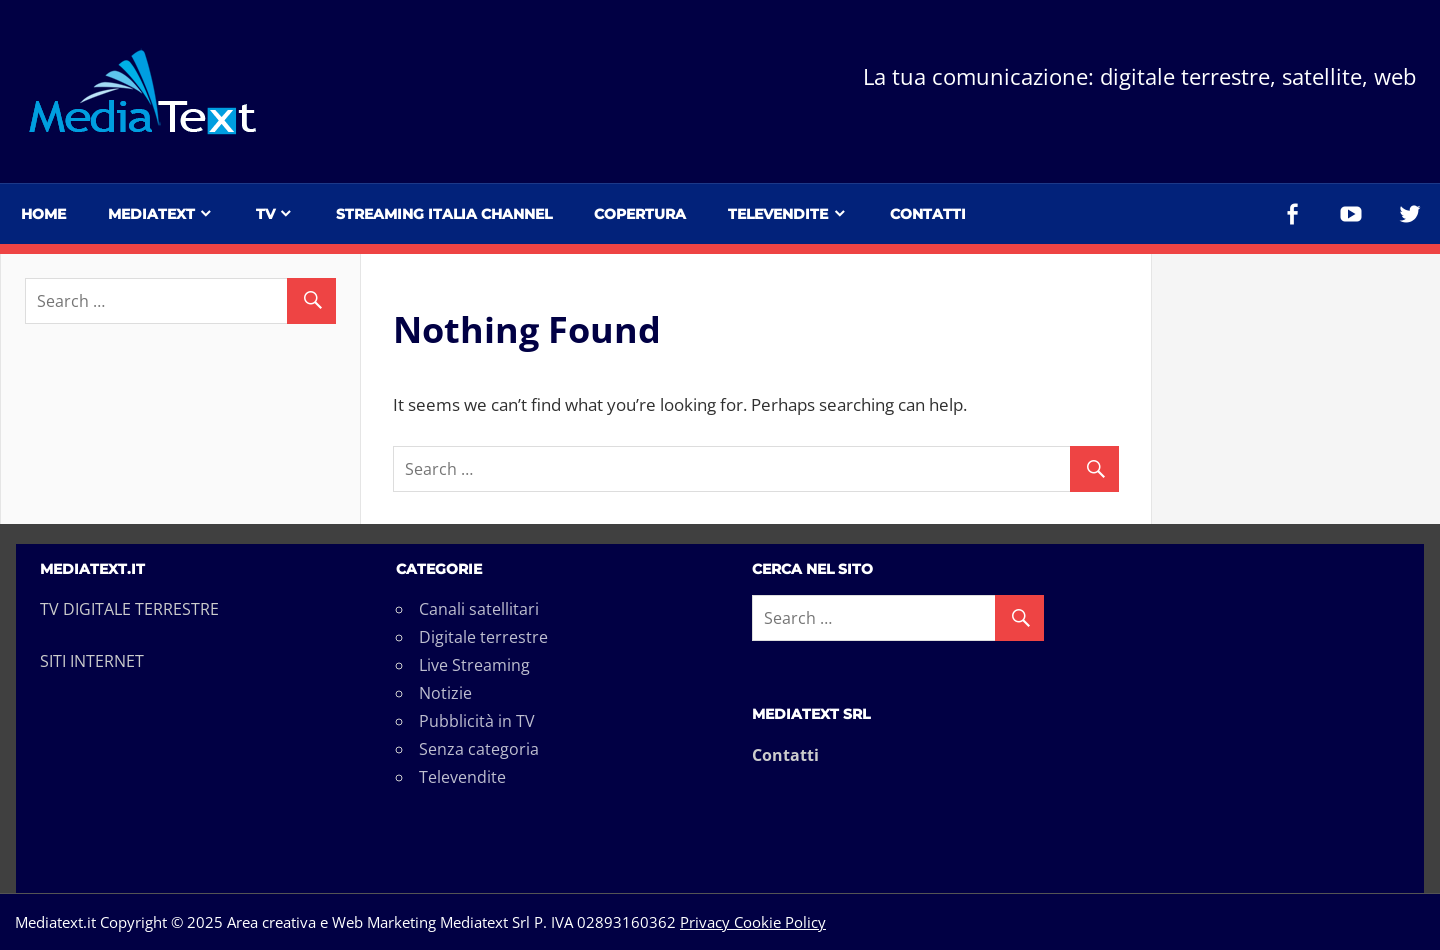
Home (43, 214)
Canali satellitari (479, 609)
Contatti (928, 214)
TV (265, 214)
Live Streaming (474, 665)
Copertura (640, 214)
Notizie (445, 693)
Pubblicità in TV (477, 721)
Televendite (778, 214)
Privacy (705, 922)
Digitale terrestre (483, 637)
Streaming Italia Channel (444, 214)
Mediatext (151, 214)
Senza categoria (479, 749)
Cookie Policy (778, 922)
